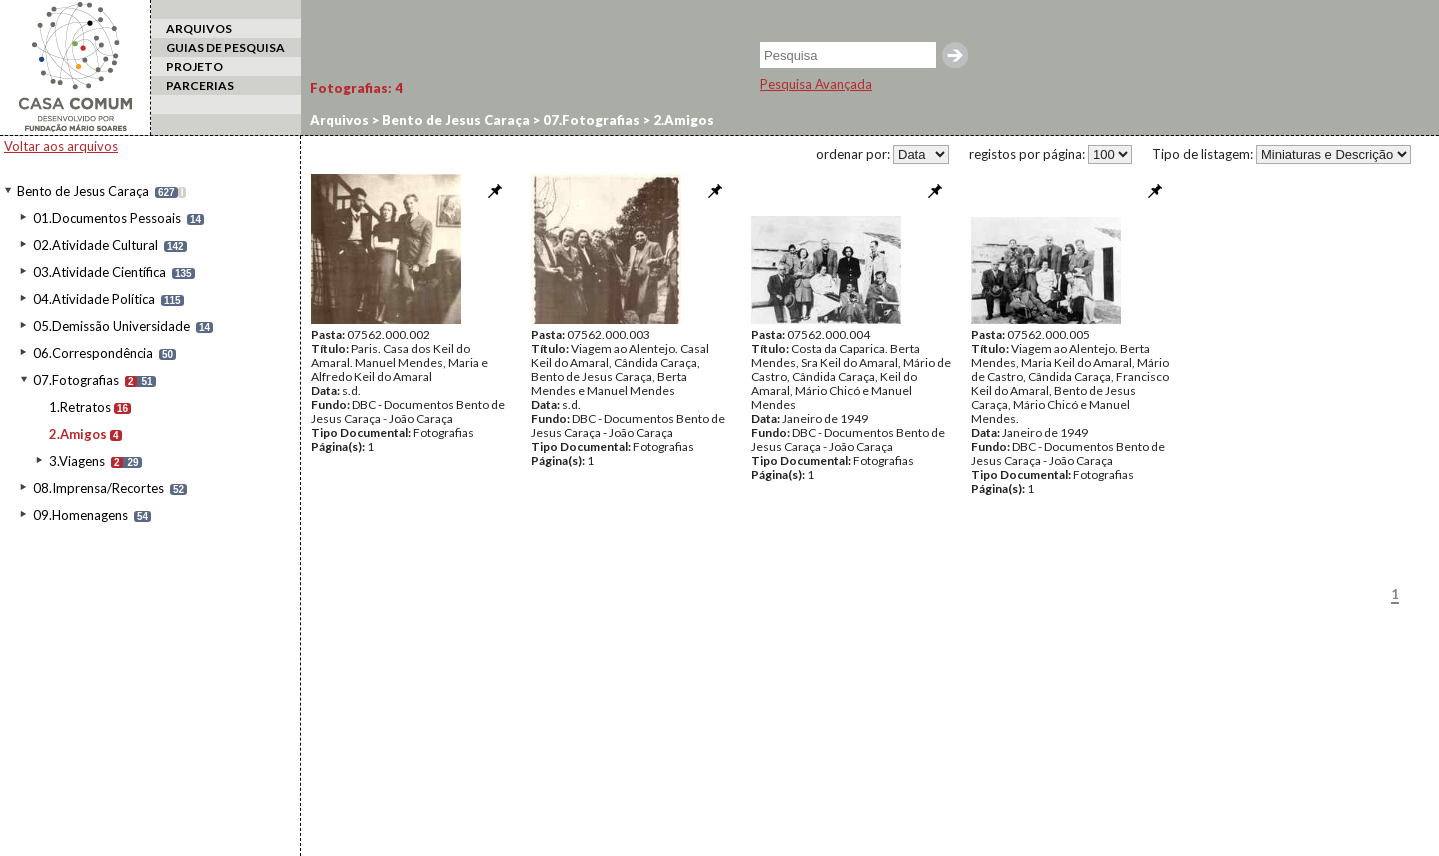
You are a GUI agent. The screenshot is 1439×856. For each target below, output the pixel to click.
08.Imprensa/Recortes (98, 488)
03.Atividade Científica (99, 272)
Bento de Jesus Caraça (83, 191)
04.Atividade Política (94, 299)
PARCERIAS (200, 85)
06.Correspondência (93, 353)
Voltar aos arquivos (61, 146)
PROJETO (194, 66)
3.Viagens (77, 461)
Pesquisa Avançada (816, 84)
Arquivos (339, 120)
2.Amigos (78, 434)
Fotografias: (356, 88)
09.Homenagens (80, 515)
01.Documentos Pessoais (107, 218)
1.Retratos (80, 407)
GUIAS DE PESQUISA (225, 47)
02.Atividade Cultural (95, 245)
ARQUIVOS (199, 28)
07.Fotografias (76, 380)
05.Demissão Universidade (111, 326)
